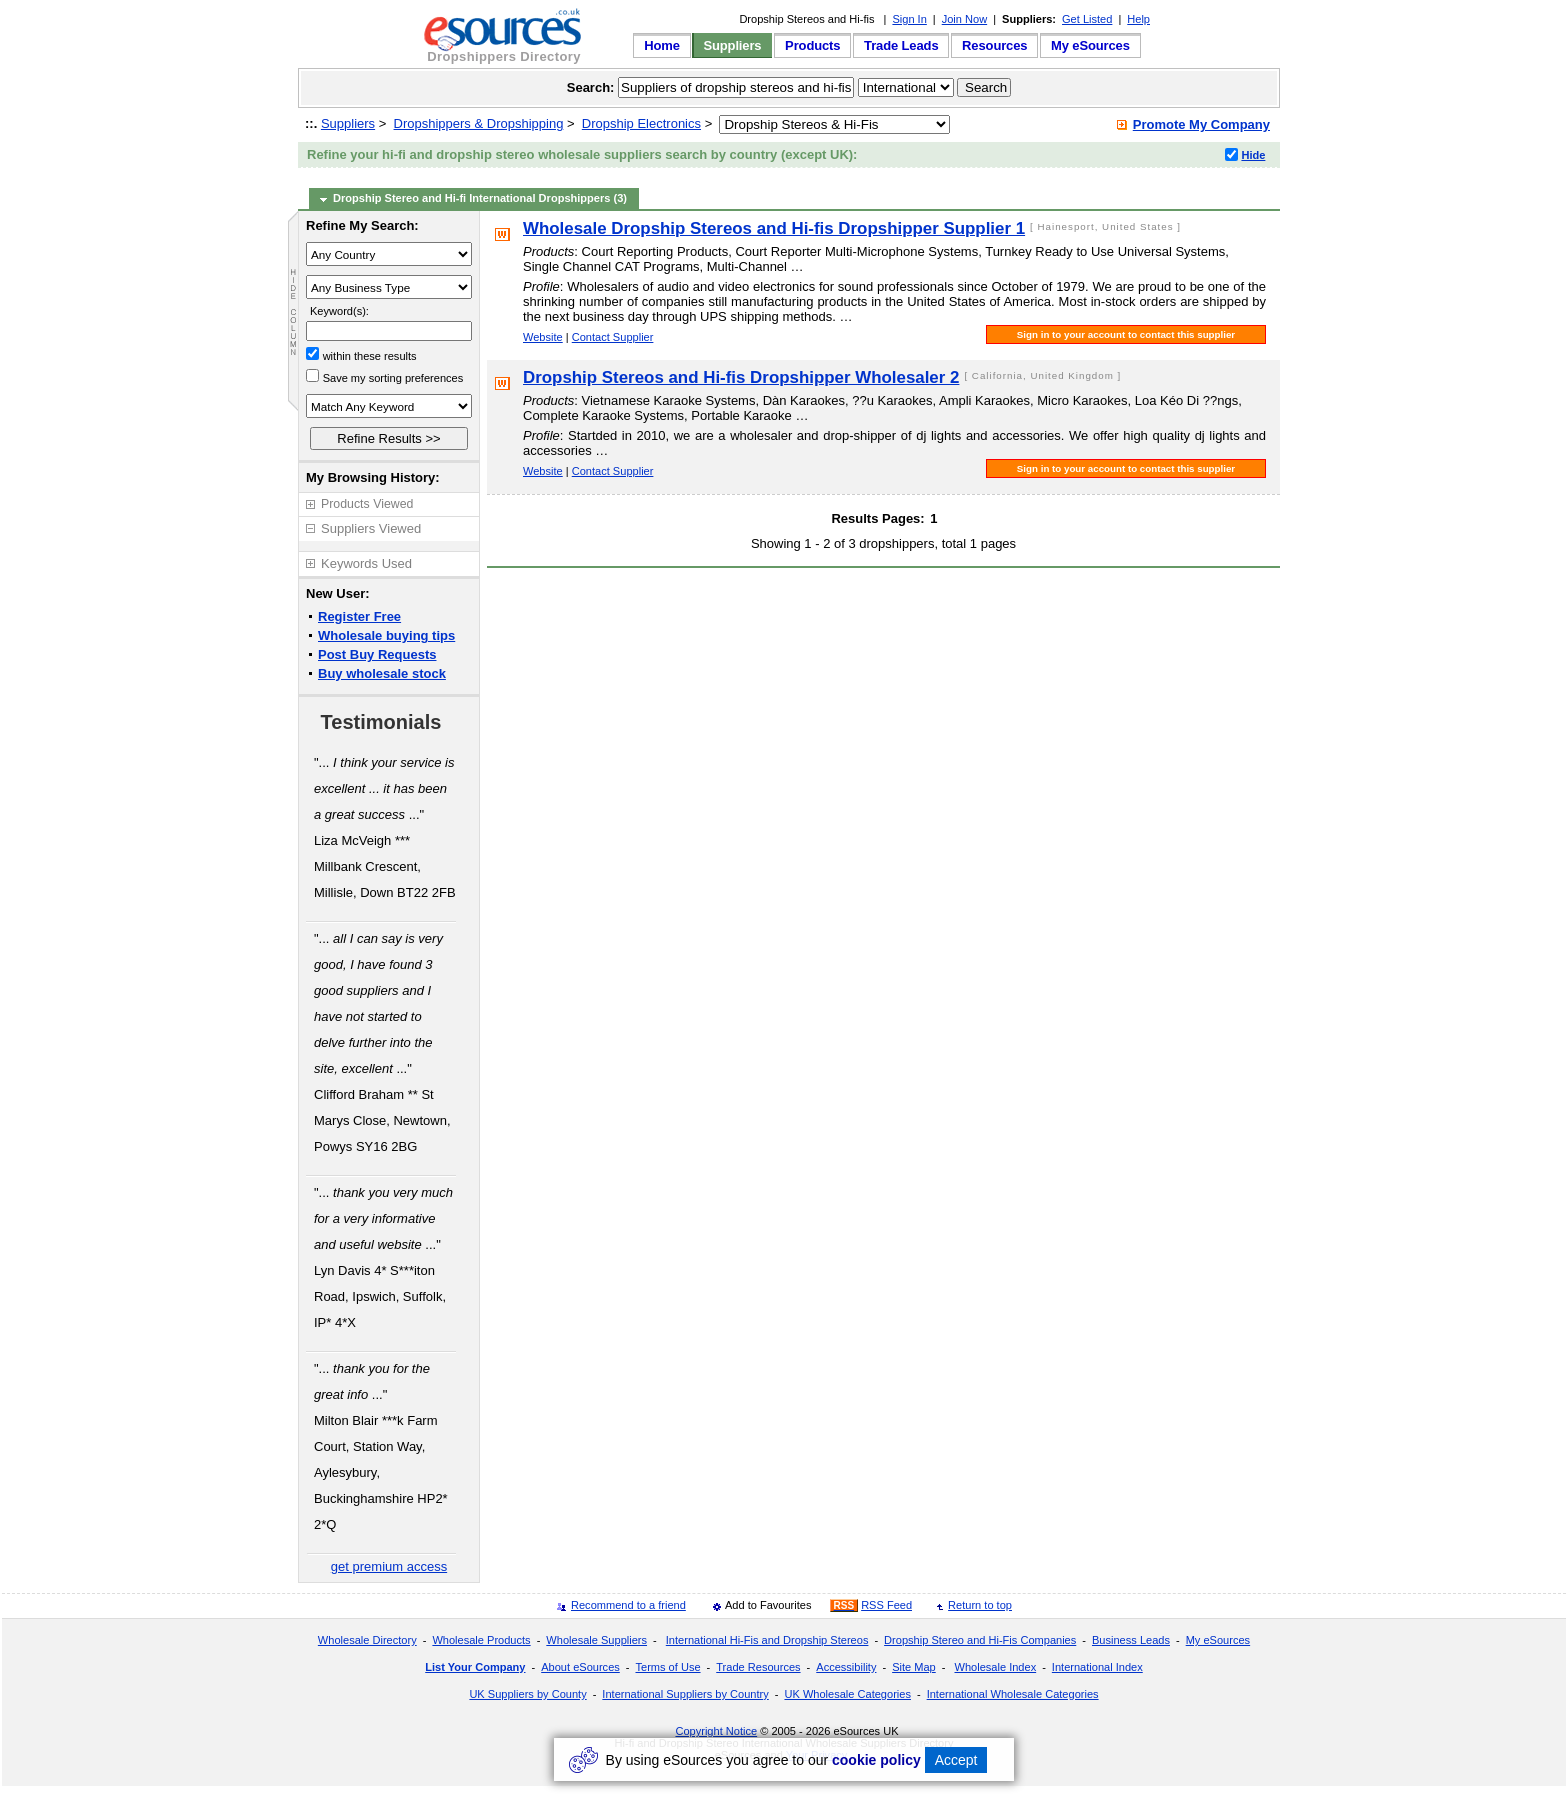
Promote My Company (1201, 124)
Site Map (914, 1667)
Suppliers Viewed (371, 528)
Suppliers (732, 45)
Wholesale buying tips (386, 635)
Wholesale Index (995, 1667)
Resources (994, 45)
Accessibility (846, 1667)
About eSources (580, 1667)
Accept (956, 1760)
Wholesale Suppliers (596, 1640)
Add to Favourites (768, 1605)
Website (543, 337)
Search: (591, 87)
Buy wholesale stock (382, 673)
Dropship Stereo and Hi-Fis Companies (980, 1640)
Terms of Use (667, 1667)
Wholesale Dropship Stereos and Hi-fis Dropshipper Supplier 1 (774, 228)
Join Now (964, 19)
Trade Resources (758, 1667)
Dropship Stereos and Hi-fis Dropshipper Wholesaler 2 (741, 377)
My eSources (1090, 45)
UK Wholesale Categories (847, 1694)
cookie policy (876, 1760)
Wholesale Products (481, 1640)
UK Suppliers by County (527, 1694)
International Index (1097, 1667)
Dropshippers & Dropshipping (479, 123)
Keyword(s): (339, 311)
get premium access (389, 1566)
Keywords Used (366, 563)
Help (1138, 19)
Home (662, 45)
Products (812, 45)
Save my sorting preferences (393, 378)
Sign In (909, 19)
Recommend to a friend (628, 1605)
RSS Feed (886, 1605)
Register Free (359, 616)
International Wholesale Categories (1013, 1694)
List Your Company (475, 1667)
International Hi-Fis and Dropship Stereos (767, 1640)
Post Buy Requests (377, 654)
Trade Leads (901, 45)
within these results (370, 356)
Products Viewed (367, 504)
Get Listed (1087, 19)
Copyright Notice (716, 1731)
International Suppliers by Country (685, 1694)
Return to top (980, 1605)
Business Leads (1131, 1640)
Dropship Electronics (641, 123)
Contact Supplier (613, 337)
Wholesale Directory (367, 1640)
